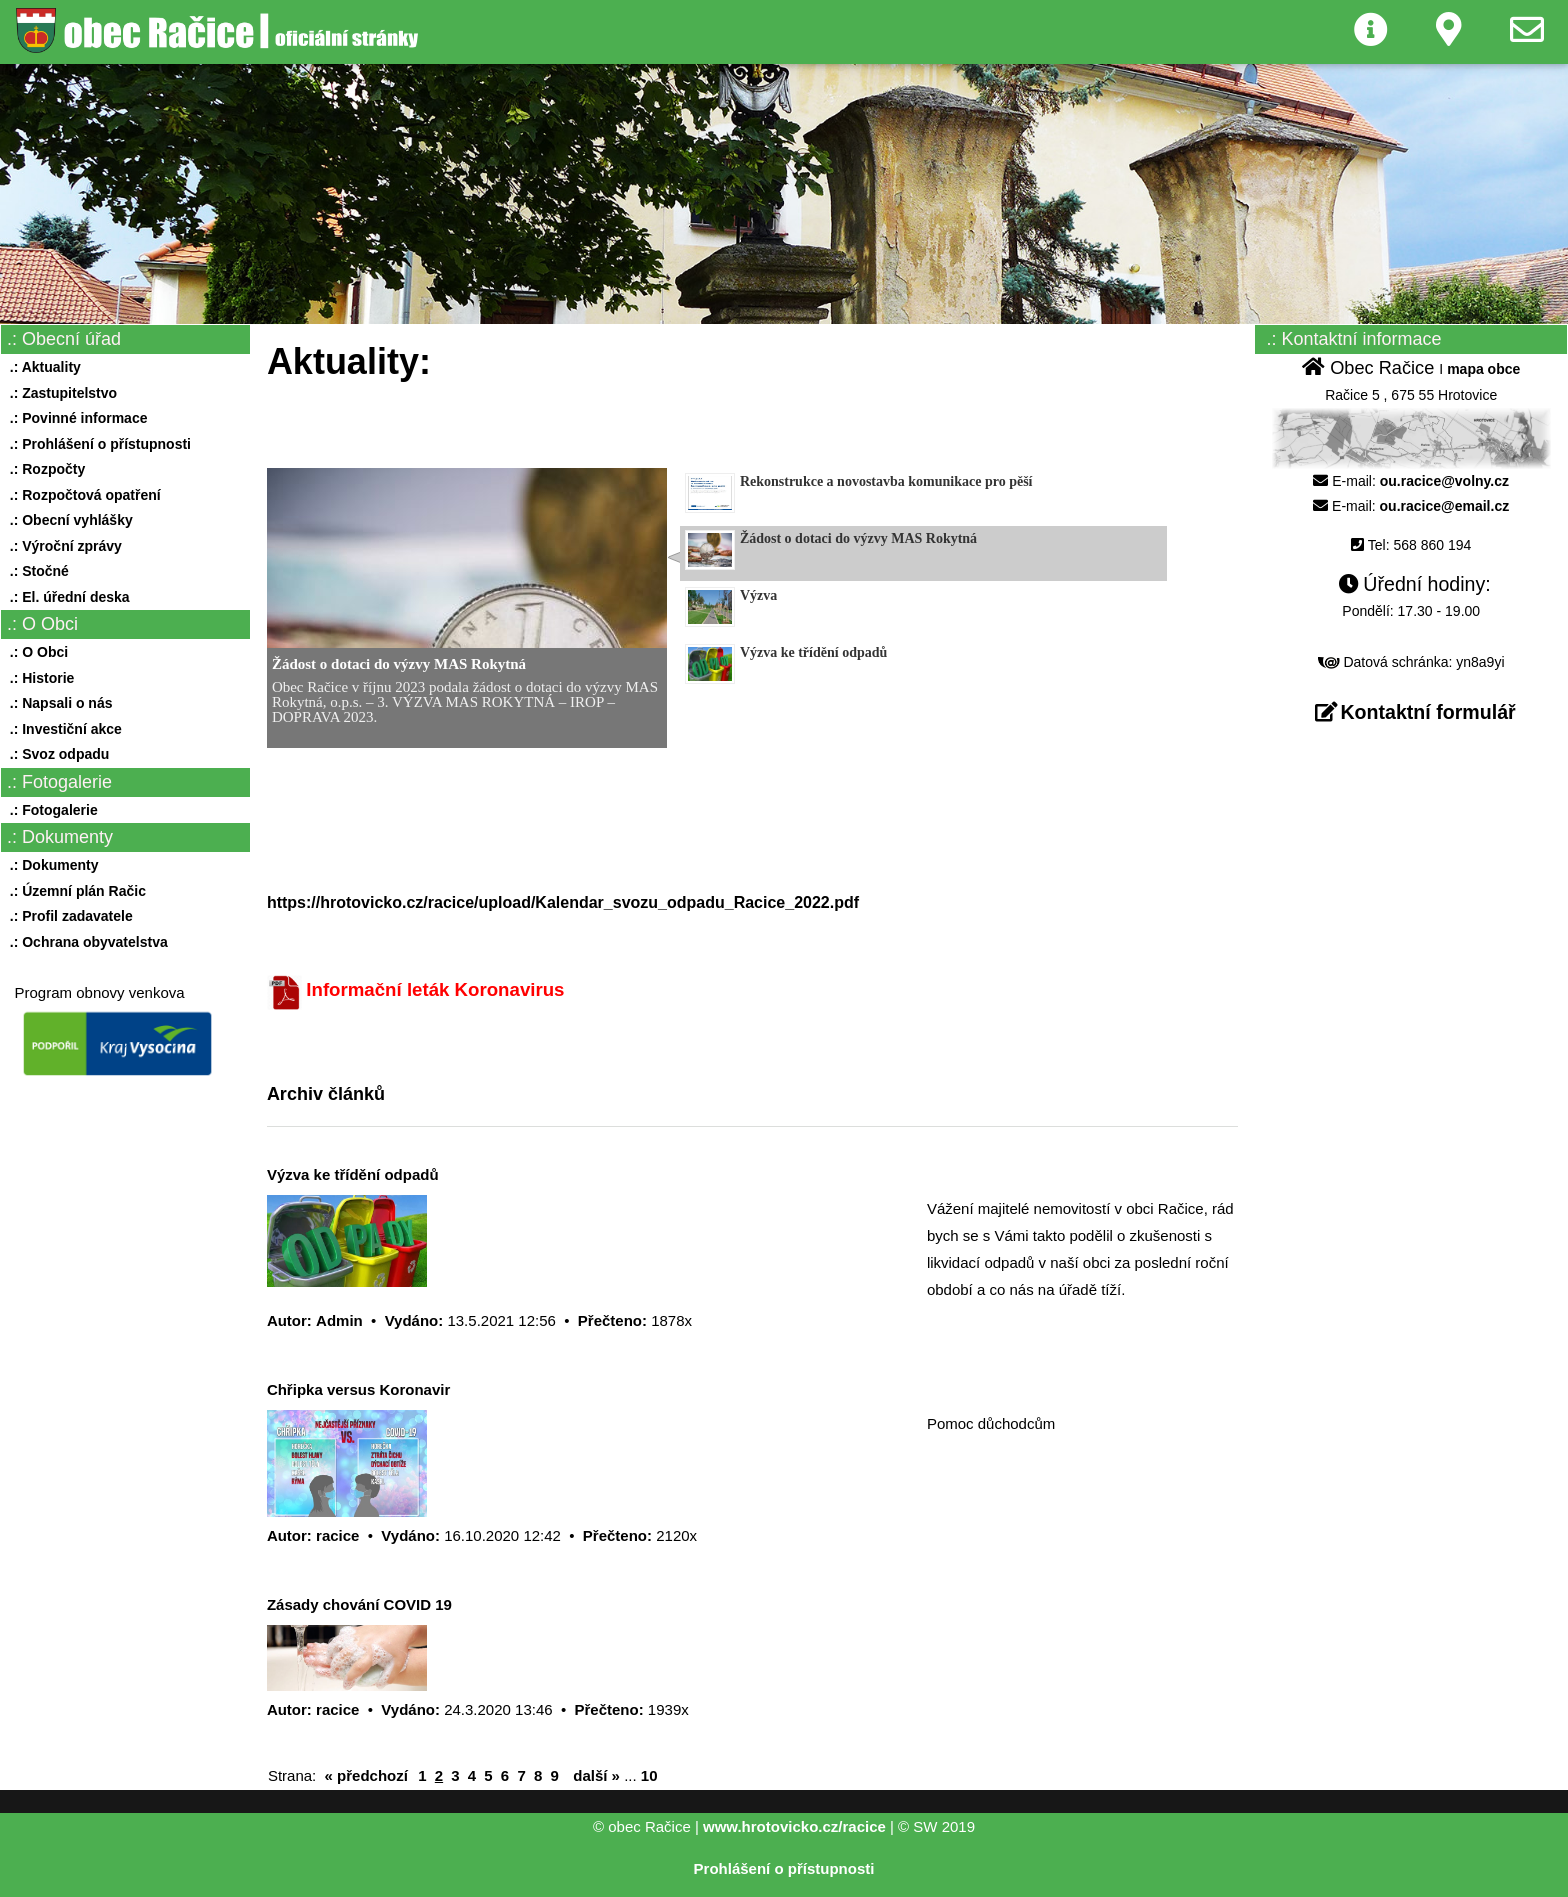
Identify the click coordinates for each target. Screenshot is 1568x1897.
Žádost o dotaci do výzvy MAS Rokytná (399, 664)
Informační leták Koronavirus (435, 989)
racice (337, 1535)
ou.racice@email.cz (1445, 506)
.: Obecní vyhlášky (67, 520)
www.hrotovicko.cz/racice (794, 1826)
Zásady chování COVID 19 (359, 1604)
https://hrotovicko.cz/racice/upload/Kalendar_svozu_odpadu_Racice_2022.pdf (563, 902)
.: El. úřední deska (66, 597)
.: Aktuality (41, 367)
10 (649, 1775)
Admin (339, 1320)
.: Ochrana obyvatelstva (85, 942)
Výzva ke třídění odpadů (353, 1174)
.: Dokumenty (50, 865)
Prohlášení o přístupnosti (784, 1868)
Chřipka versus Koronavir (358, 1389)
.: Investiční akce (62, 729)
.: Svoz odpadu (55, 754)
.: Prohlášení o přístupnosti (96, 444)
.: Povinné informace (74, 418)
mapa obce (1483, 369)
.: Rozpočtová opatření (81, 495)
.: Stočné (35, 571)
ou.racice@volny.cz (1444, 481)
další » (596, 1775)
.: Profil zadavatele (67, 916)
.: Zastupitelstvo (59, 393)
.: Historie (38, 678)
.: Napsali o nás (57, 703)
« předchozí (366, 1775)
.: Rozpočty (43, 469)
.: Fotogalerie (50, 810)
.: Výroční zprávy (62, 546)
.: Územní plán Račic (74, 891)
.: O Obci (35, 652)
